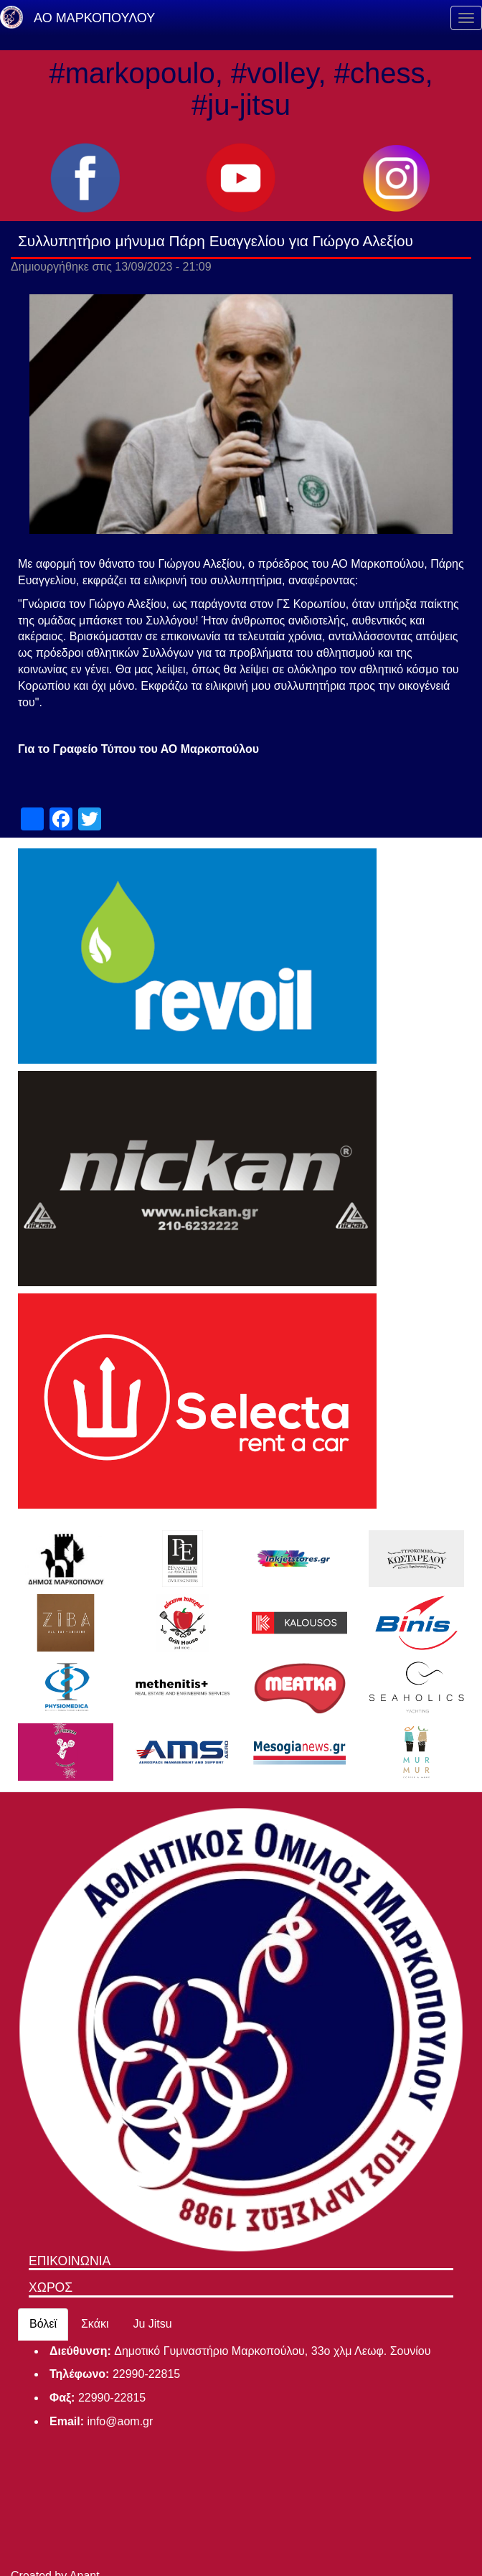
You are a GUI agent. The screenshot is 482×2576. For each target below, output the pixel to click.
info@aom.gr (120, 2421)
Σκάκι (95, 2324)
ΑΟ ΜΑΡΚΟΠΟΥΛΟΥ (94, 18)
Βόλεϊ (43, 2324)
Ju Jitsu (152, 2324)
